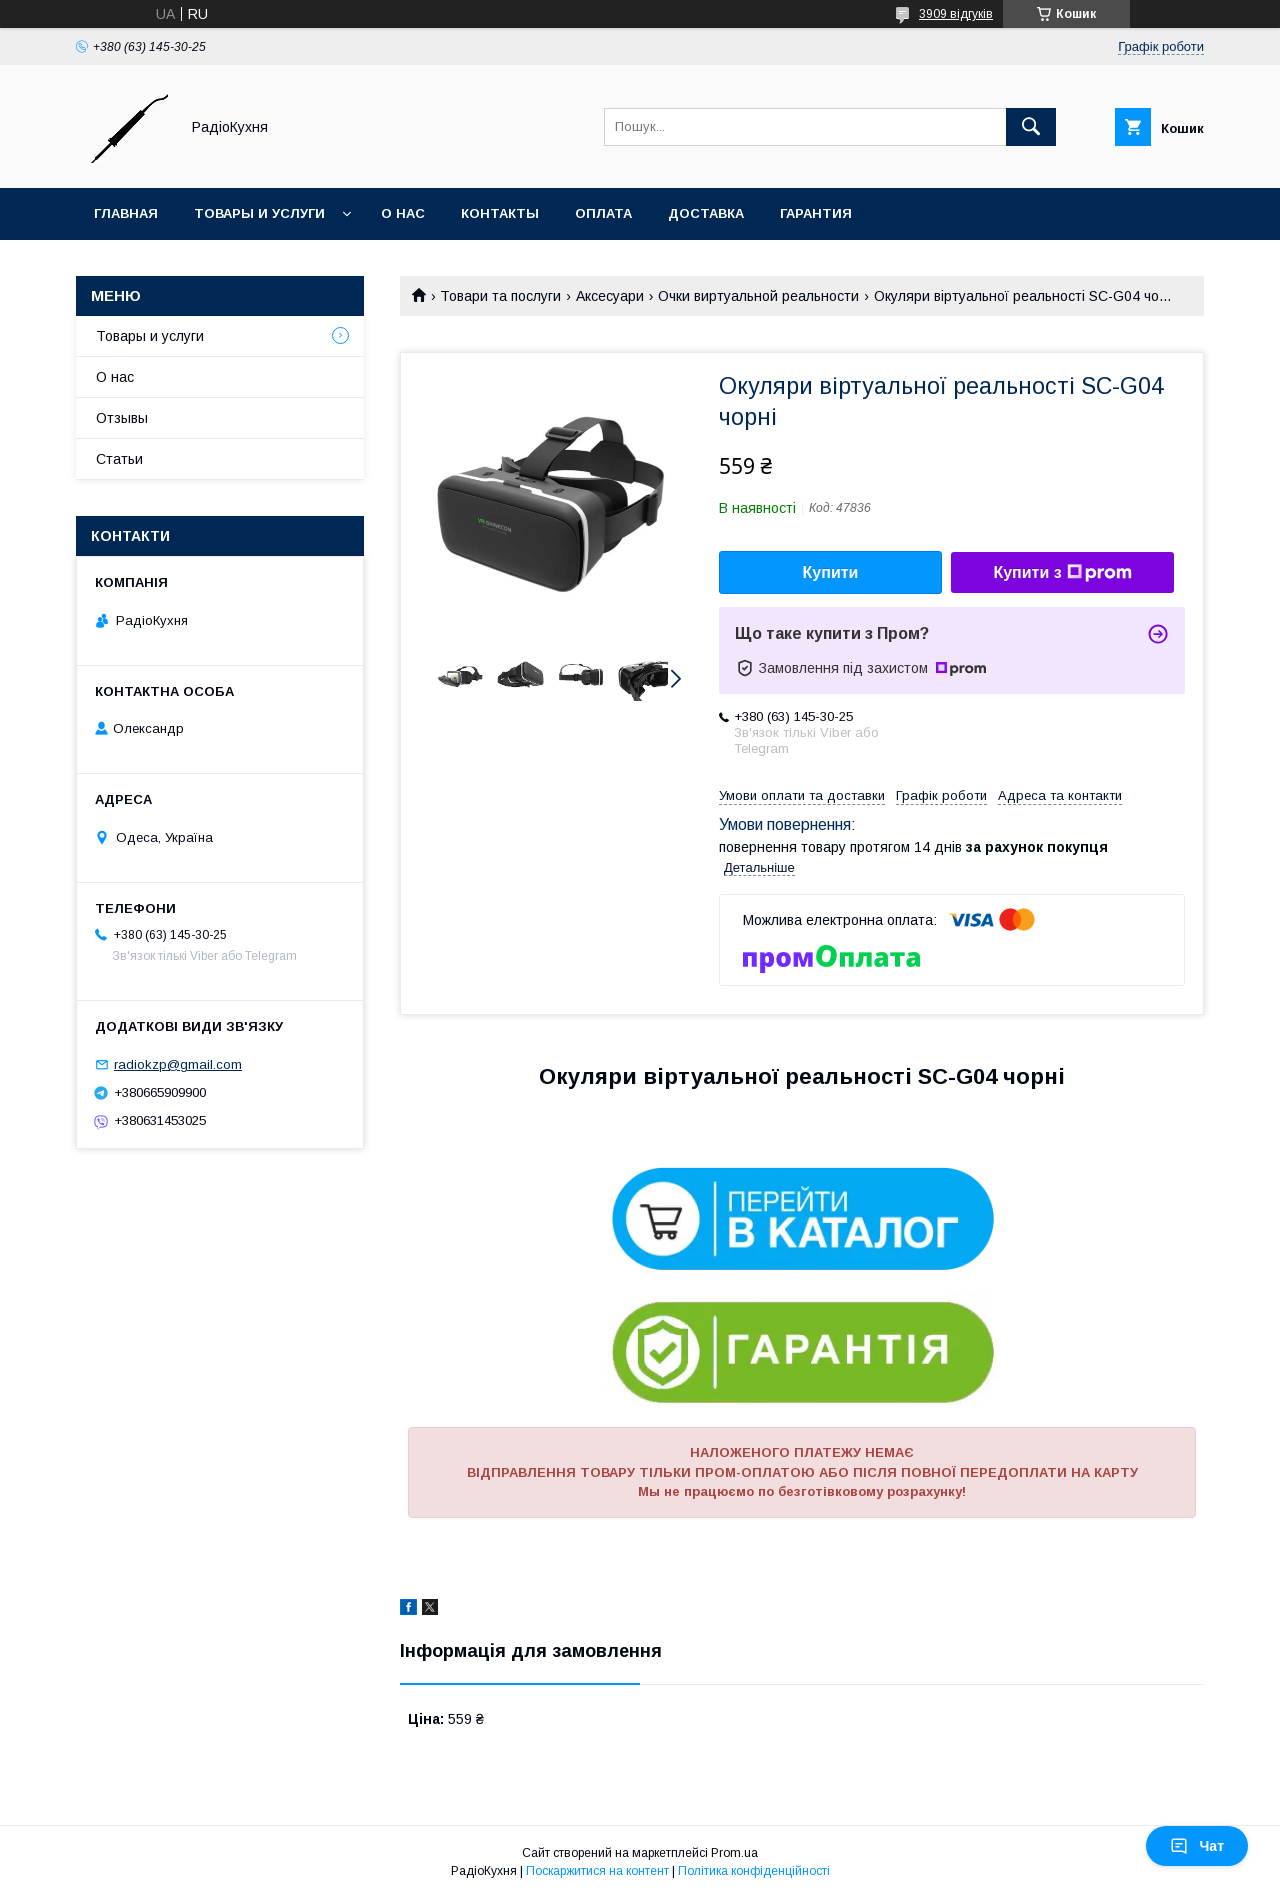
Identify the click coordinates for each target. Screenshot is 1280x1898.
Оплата (603, 213)
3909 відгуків (956, 14)
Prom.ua (734, 1853)
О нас (403, 213)
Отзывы (122, 418)
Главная (126, 213)
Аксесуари (610, 296)
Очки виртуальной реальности (758, 296)
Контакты (500, 213)
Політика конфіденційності (754, 1871)
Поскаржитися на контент (597, 1871)
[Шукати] (1031, 127)
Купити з (1062, 573)
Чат (1197, 1846)
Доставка (706, 213)
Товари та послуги (500, 296)
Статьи (119, 459)
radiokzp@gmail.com (178, 1064)
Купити (831, 572)
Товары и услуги (259, 213)
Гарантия (816, 213)
